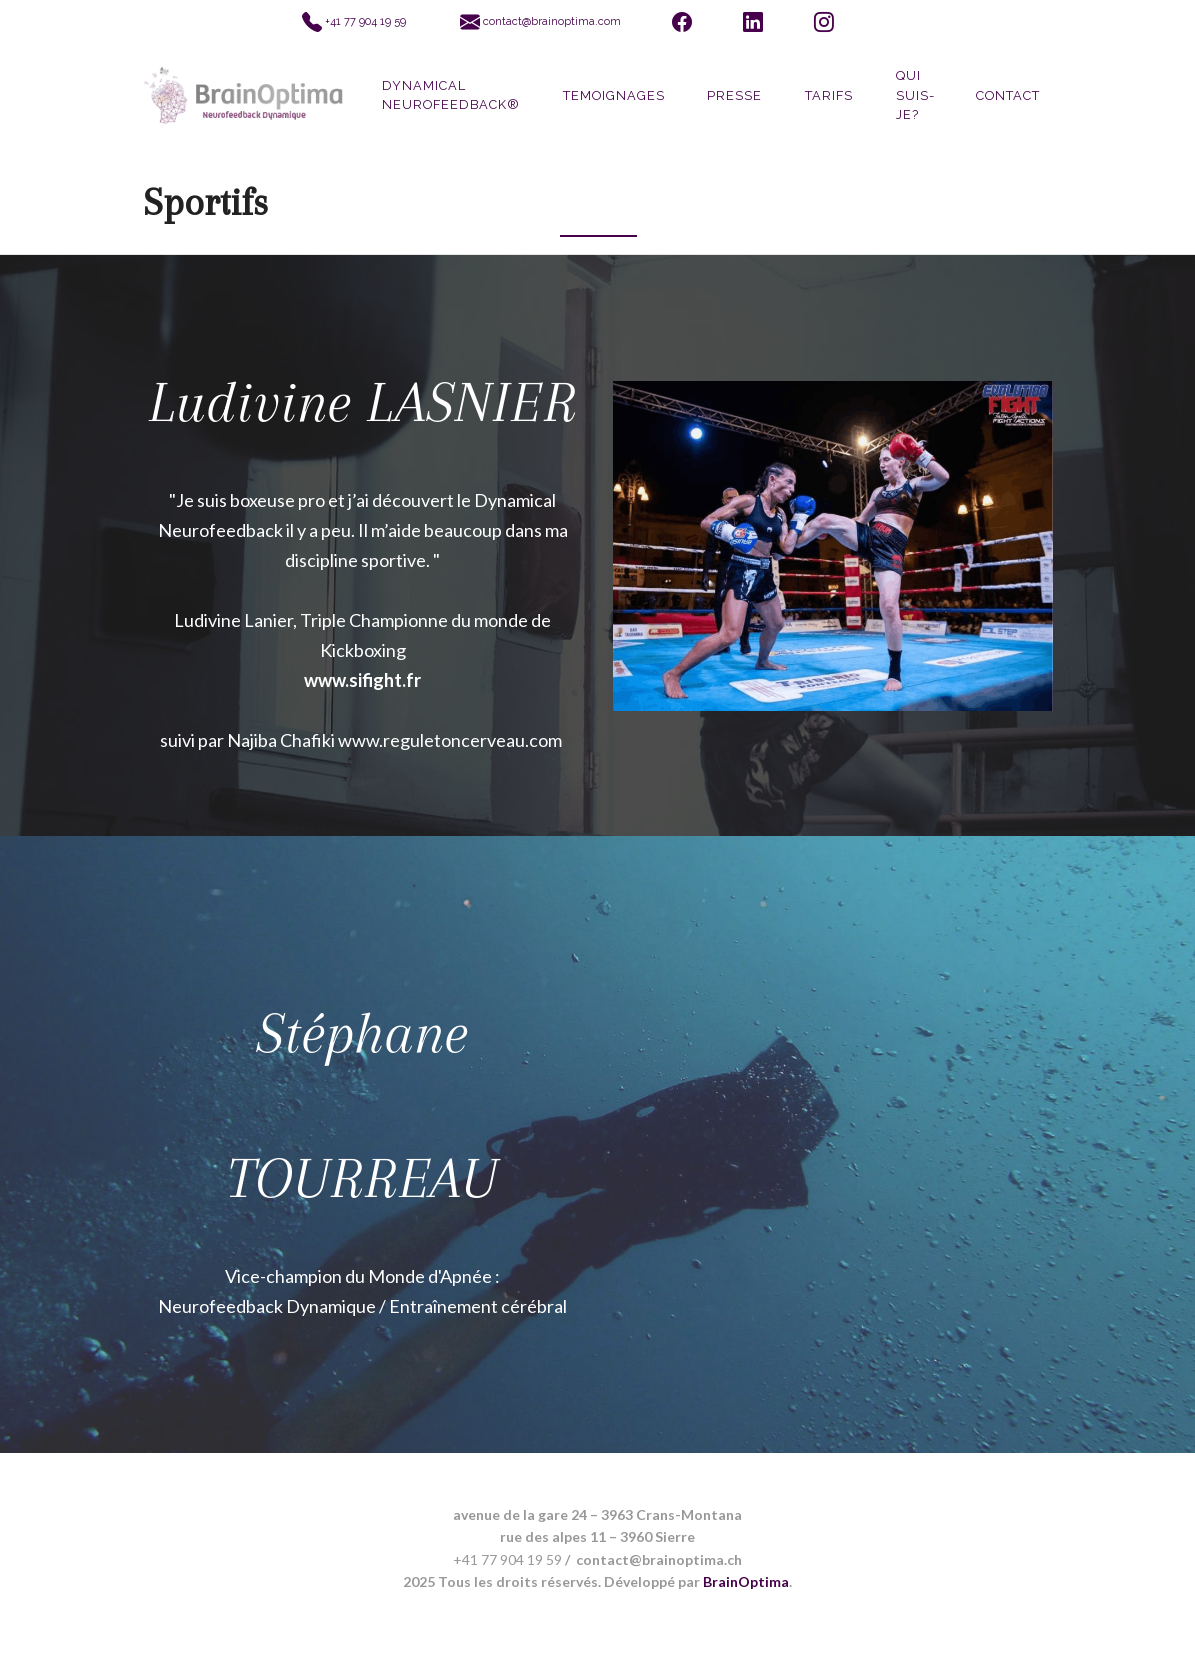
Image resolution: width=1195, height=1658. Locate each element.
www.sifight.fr (362, 680)
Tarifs (829, 95)
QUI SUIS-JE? (915, 94)
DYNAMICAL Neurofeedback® (451, 95)
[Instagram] (824, 22)
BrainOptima (746, 1581)
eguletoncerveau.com (476, 740)
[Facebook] (681, 22)
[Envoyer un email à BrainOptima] (540, 22)
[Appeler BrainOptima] (355, 22)
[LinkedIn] (752, 22)
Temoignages (614, 95)
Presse (734, 95)
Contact (1008, 95)
